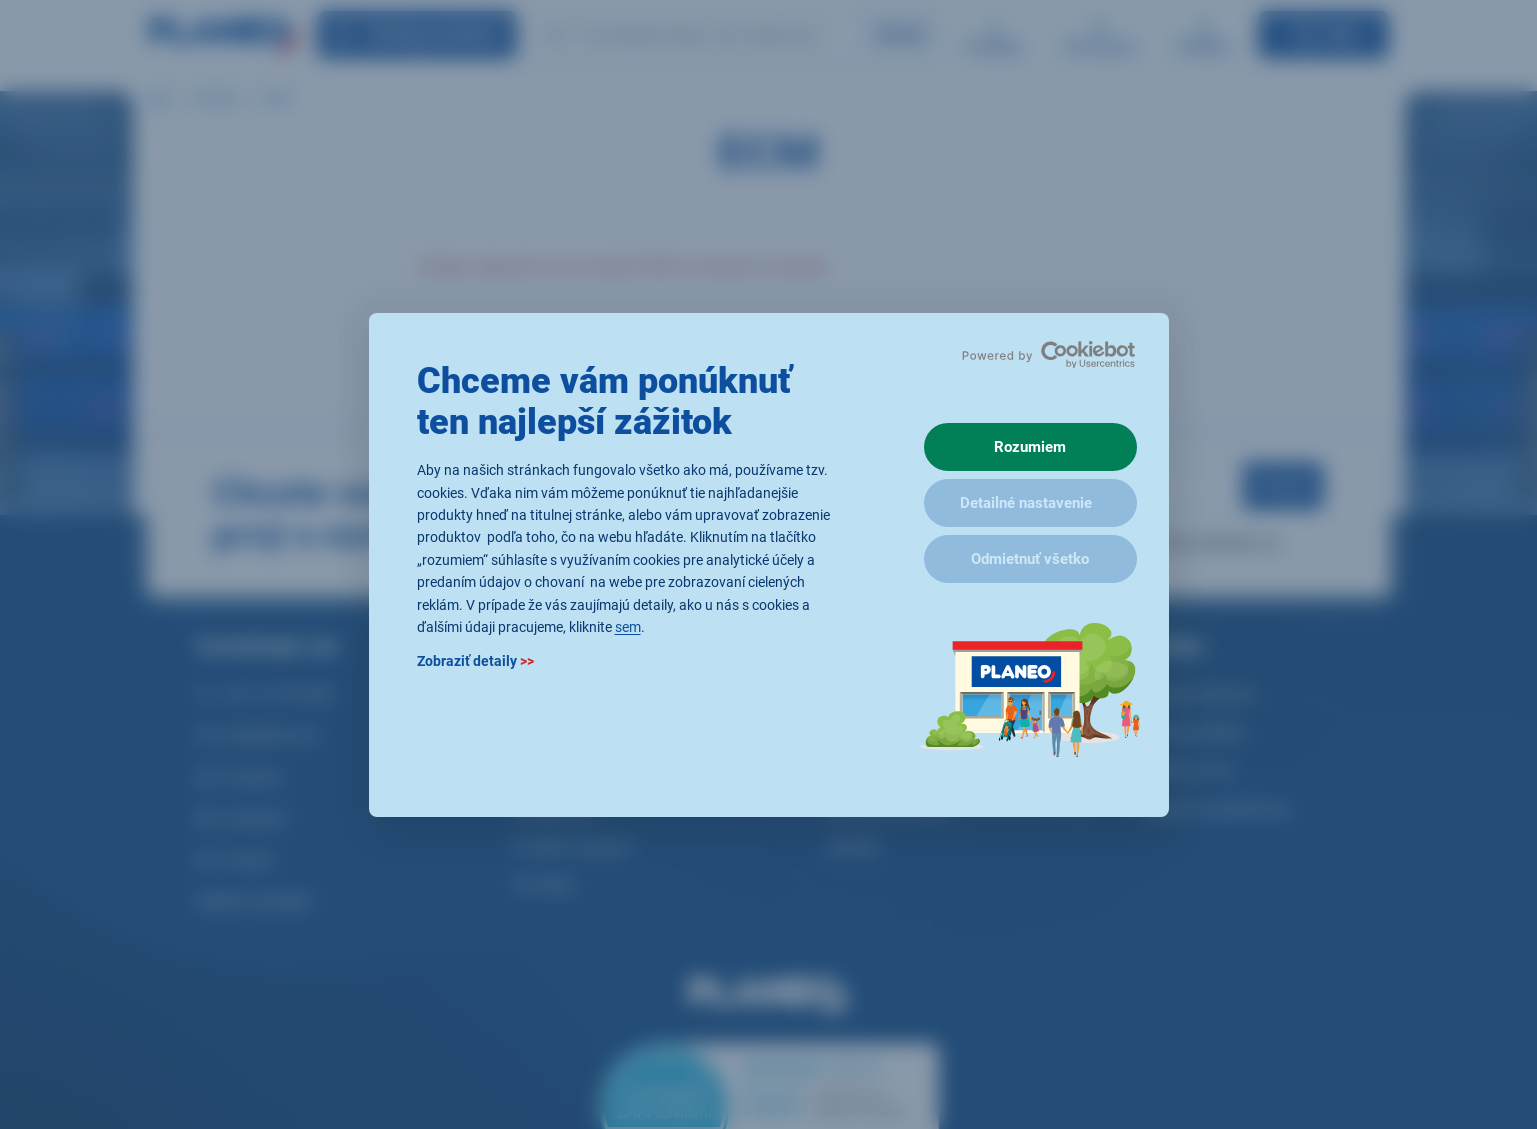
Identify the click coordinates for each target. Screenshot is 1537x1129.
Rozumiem (1030, 447)
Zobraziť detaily (475, 661)
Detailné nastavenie (1026, 503)
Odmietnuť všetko (1030, 559)
